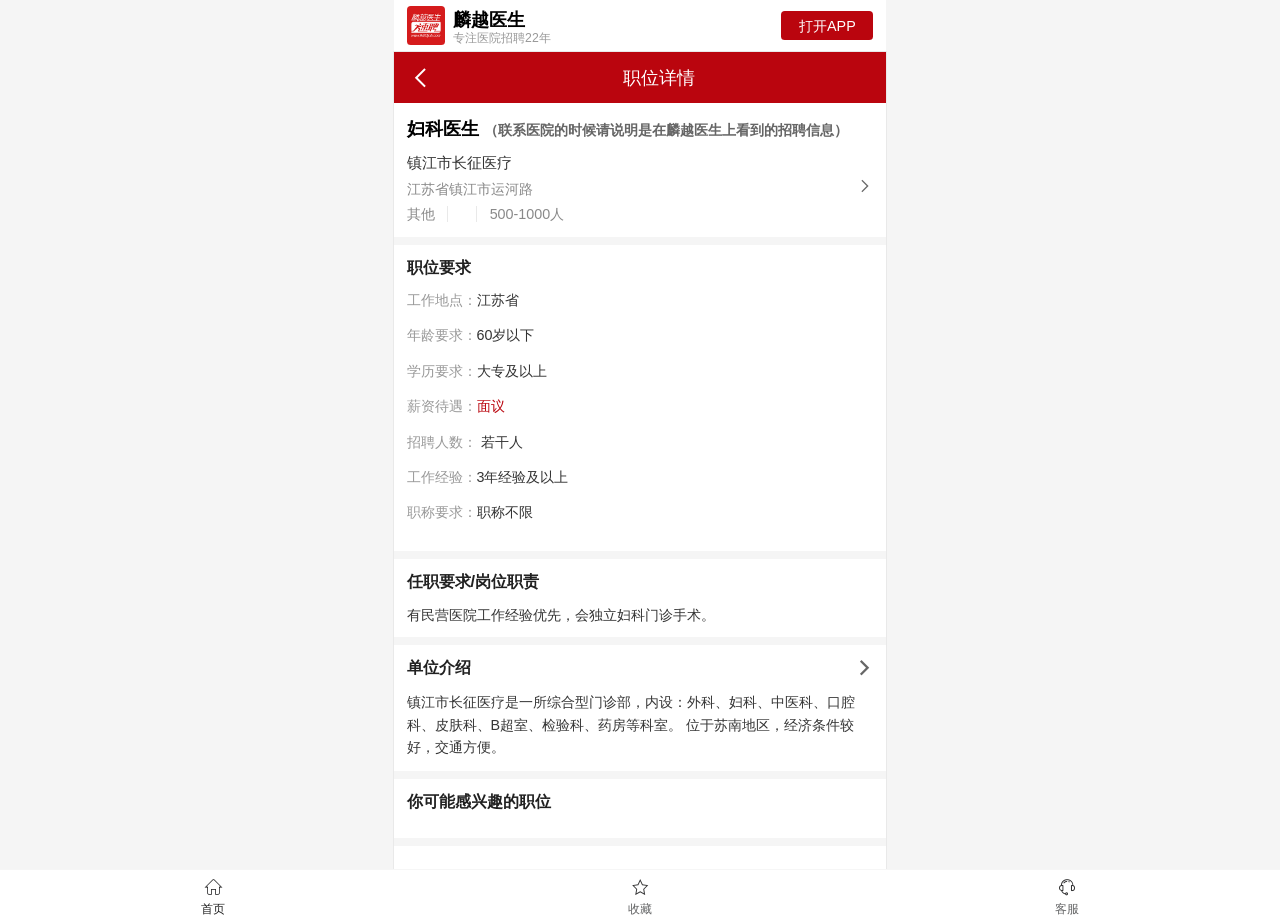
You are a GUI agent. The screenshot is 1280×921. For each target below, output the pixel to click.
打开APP (827, 26)
